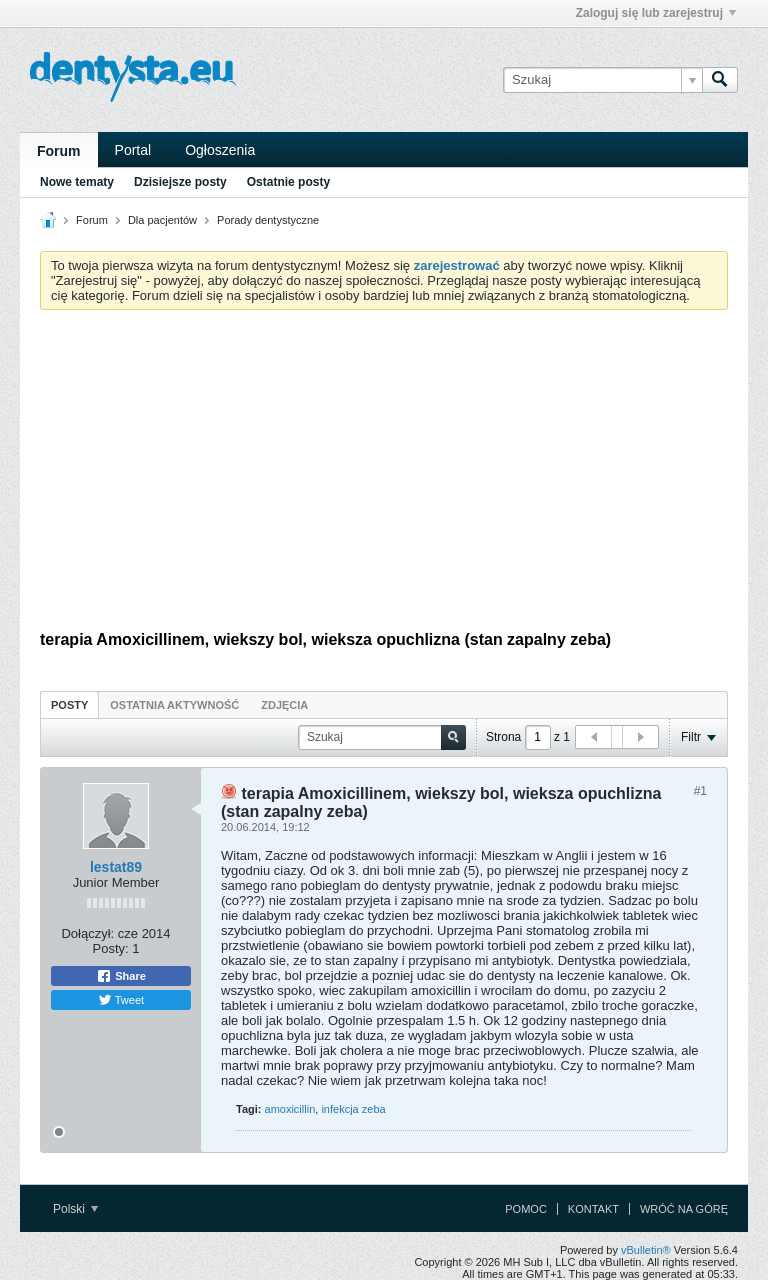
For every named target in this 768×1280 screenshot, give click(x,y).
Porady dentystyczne (268, 220)
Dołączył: (87, 933)
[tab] (69, 704)
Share (121, 976)
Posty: (111, 948)
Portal (133, 150)
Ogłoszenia (220, 150)
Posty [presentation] (69, 705)
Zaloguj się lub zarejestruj (656, 13)
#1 (700, 791)
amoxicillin (290, 1109)
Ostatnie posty (288, 182)
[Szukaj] (602, 80)
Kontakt (593, 1209)
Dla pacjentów (162, 220)
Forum (59, 151)
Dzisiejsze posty (180, 182)
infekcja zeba (353, 1109)
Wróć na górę (684, 1209)
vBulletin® (646, 1250)
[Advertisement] (384, 475)
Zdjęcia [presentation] (284, 705)
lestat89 (116, 867)
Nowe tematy (77, 182)
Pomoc (526, 1209)
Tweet (121, 1000)
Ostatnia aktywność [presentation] (174, 705)
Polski (75, 1209)
